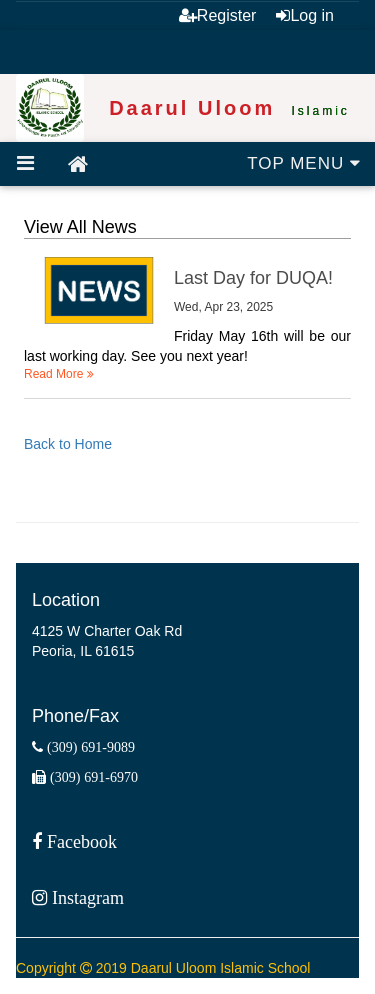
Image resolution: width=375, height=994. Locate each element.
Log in (305, 15)
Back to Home (68, 444)
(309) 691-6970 (92, 777)
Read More (59, 374)
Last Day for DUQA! (253, 278)
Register (218, 15)
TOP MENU (303, 163)
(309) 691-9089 (89, 747)
